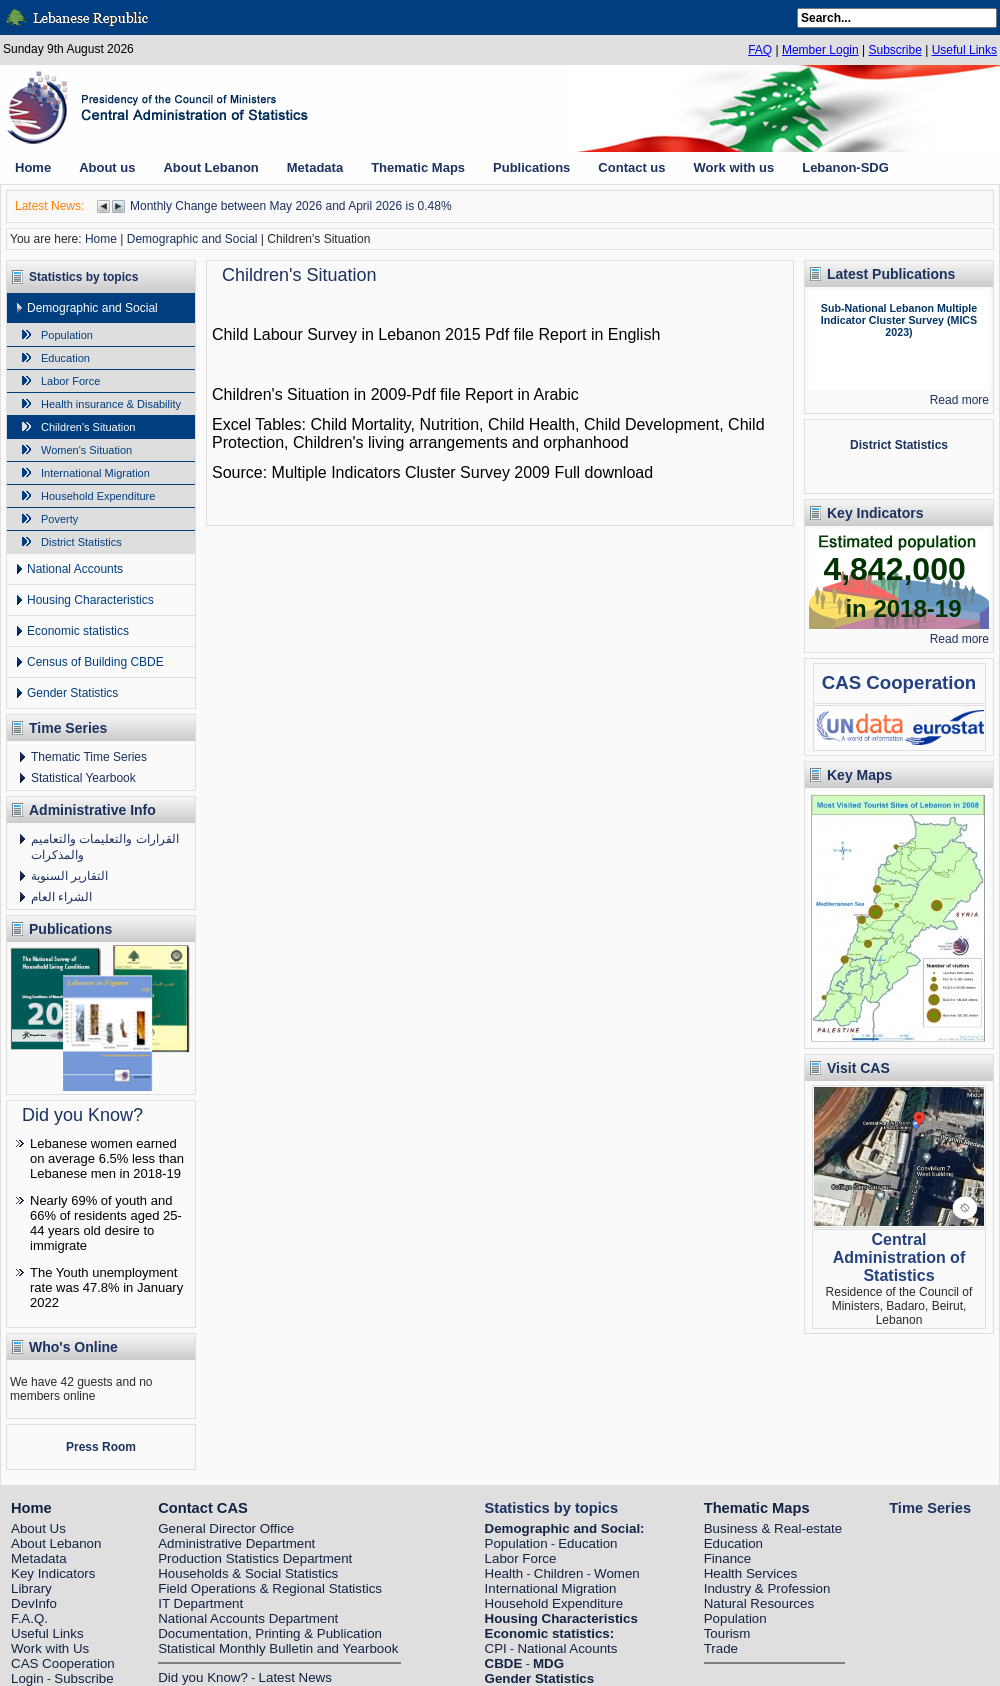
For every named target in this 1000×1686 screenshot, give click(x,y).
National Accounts (75, 569)
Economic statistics (78, 631)
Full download (603, 472)
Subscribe (894, 50)
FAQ (760, 50)
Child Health (531, 424)
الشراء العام (61, 897)
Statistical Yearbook (83, 778)
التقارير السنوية (69, 876)
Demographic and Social (192, 239)
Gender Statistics (72, 693)
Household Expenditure (98, 496)
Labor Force (70, 381)
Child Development (651, 424)
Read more (959, 400)
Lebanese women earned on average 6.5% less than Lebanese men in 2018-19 (107, 1158)
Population (67, 335)
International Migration (95, 473)
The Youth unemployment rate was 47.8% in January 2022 (106, 1287)
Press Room (101, 1447)
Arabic (555, 394)
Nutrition (449, 424)
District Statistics (81, 542)
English (634, 334)
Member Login (820, 50)
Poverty (59, 519)
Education (65, 358)
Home (101, 239)
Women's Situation (86, 450)
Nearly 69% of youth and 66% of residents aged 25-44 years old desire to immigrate (106, 1223)
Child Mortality (360, 424)
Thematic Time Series (89, 757)
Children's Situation (88, 427)
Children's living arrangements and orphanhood (461, 442)
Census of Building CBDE (95, 662)
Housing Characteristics (90, 600)
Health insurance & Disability (111, 404)
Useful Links (964, 50)
